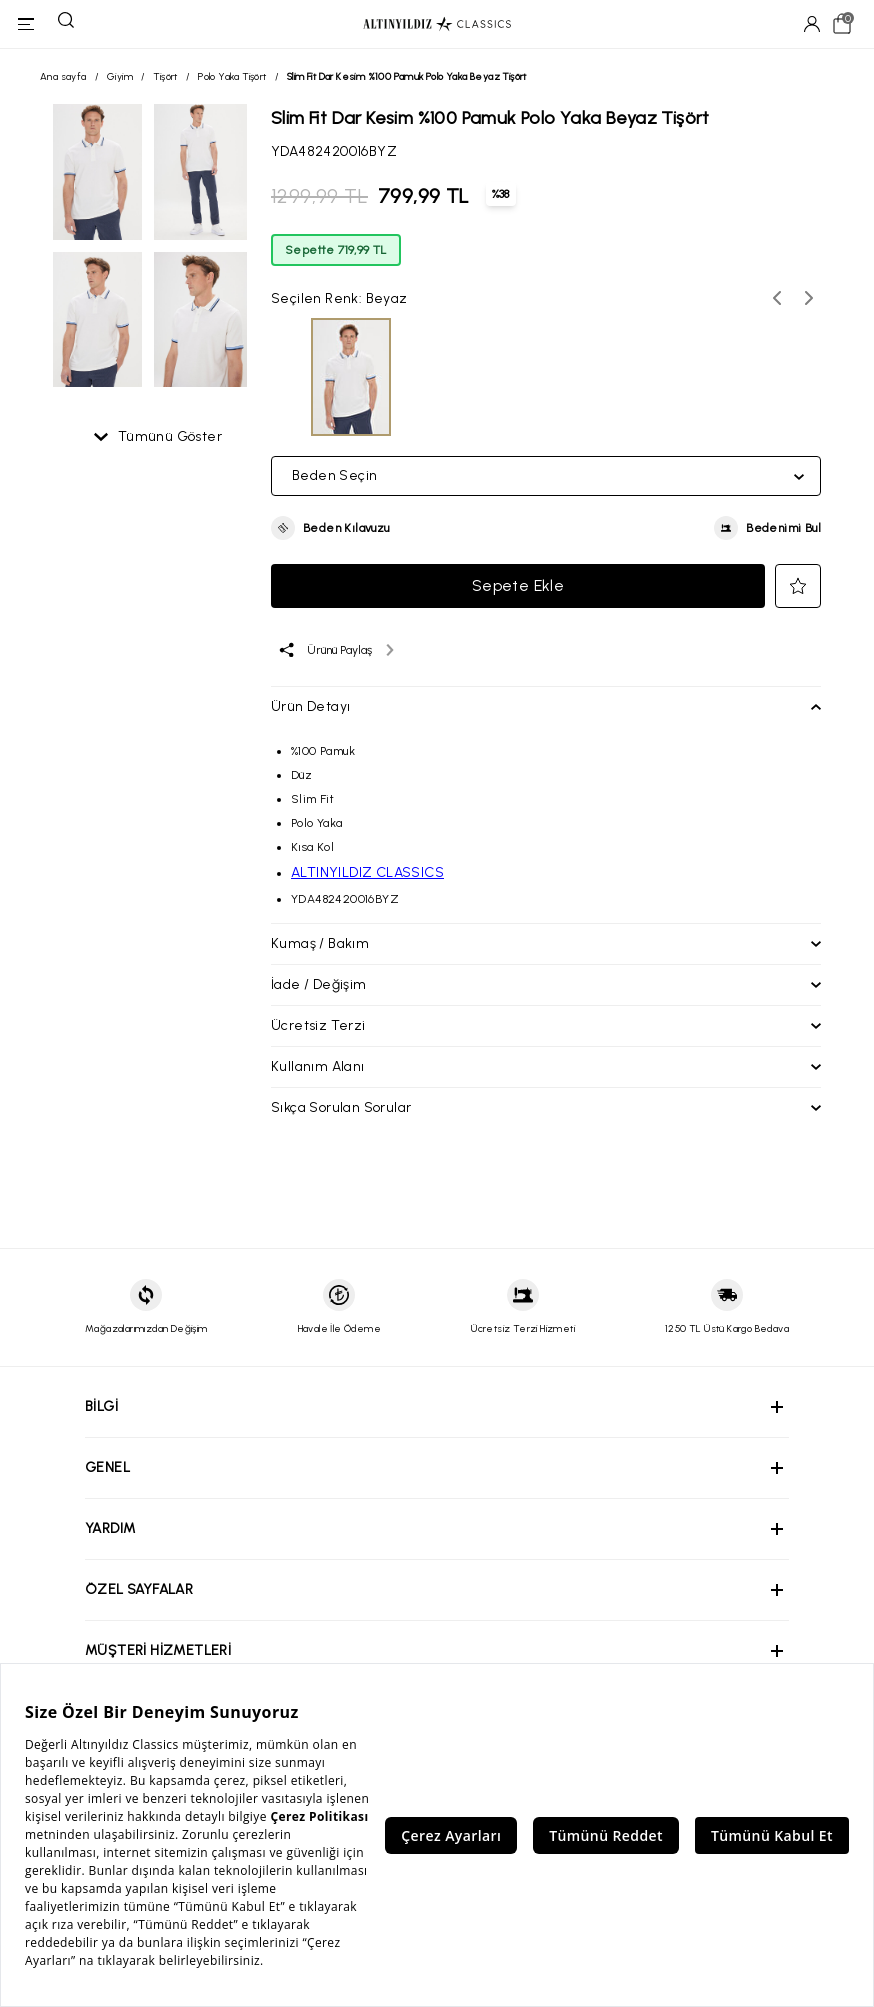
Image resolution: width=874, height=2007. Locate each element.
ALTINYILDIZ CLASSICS (367, 872)
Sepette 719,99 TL (336, 250)
